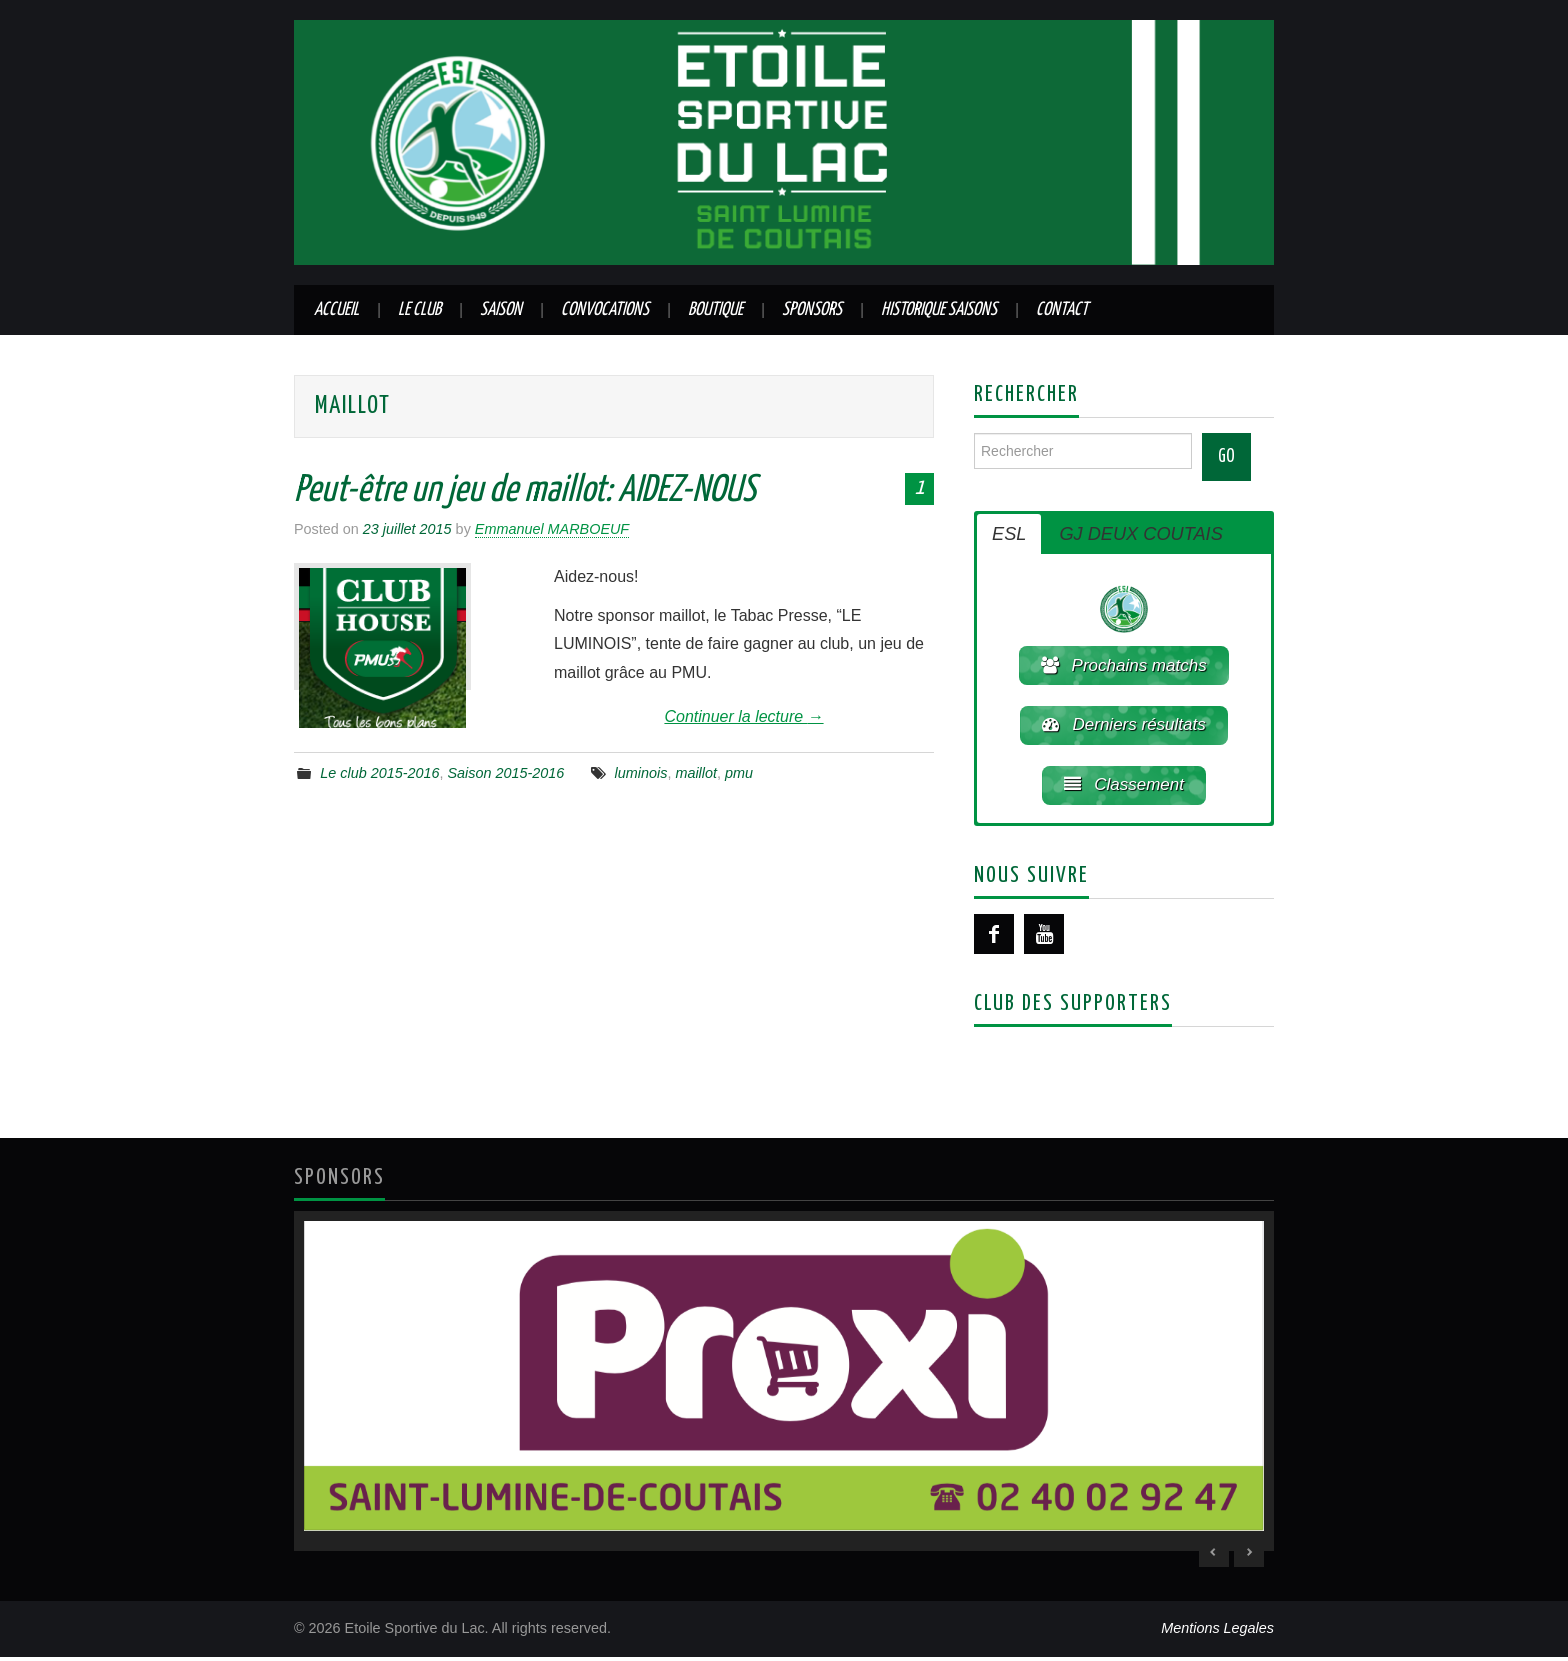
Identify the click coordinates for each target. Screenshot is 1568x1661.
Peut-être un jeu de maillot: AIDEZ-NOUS (525, 491)
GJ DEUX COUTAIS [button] (1140, 534)
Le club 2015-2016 (379, 773)
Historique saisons (939, 310)
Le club (419, 310)
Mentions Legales (1217, 1632)
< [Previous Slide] (1214, 1556)
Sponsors (812, 310)
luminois (641, 773)
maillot (696, 773)
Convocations (605, 310)
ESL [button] (1009, 534)
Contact (1062, 310)
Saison (501, 310)
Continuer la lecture (743, 716)
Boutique (715, 310)
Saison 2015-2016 (506, 773)
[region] (784, 1384)
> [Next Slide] (1249, 1556)
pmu (739, 773)
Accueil (336, 310)
